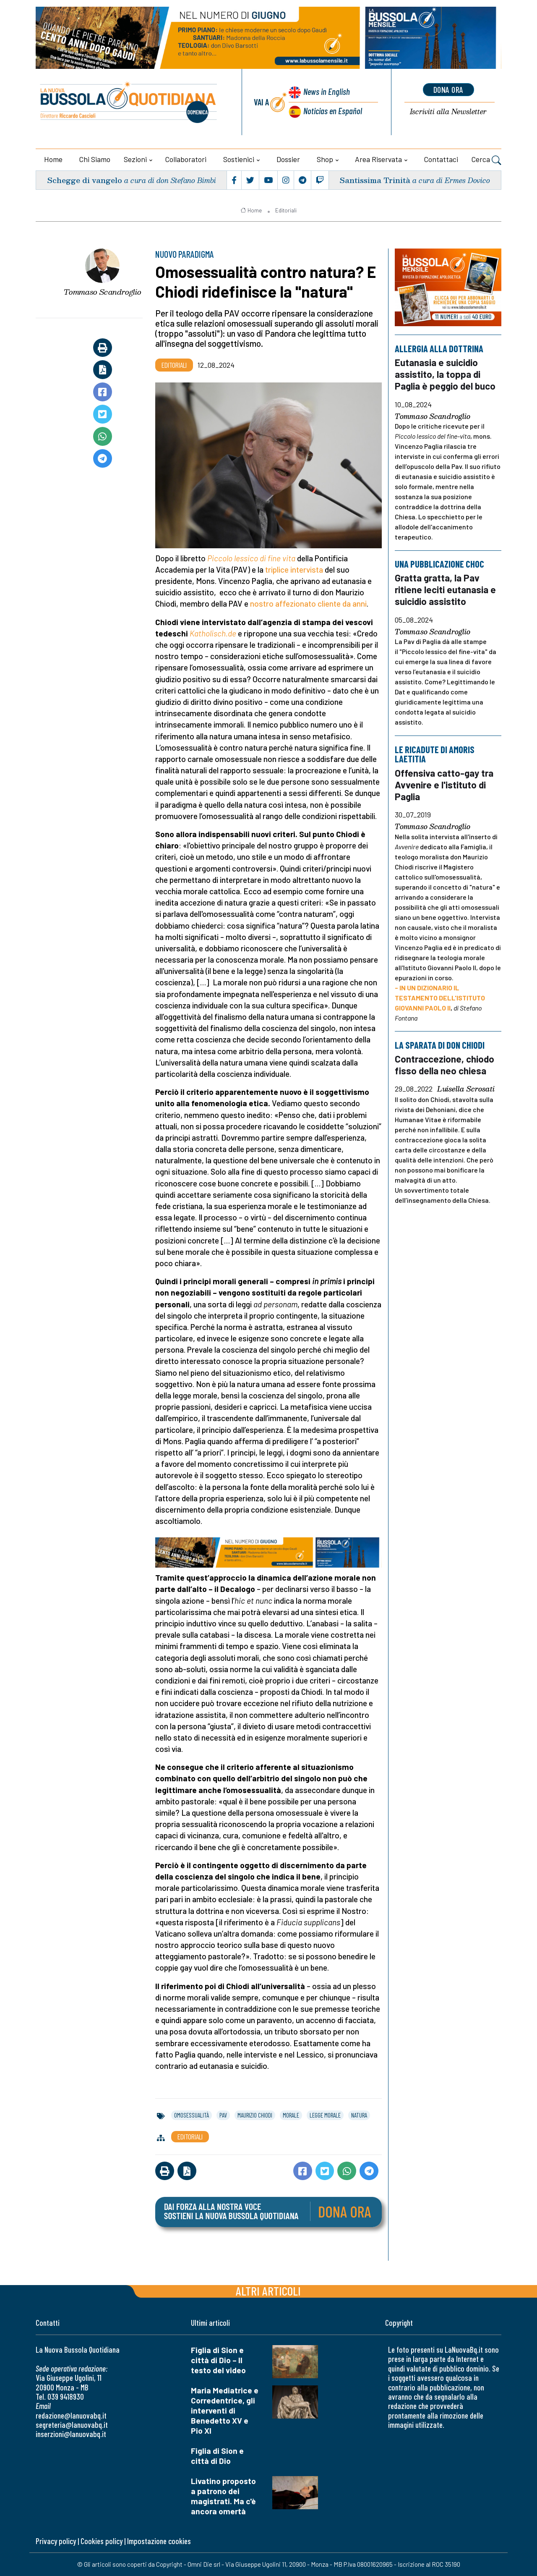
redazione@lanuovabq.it (71, 2415)
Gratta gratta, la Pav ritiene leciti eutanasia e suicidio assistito (445, 589)
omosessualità (191, 2115)
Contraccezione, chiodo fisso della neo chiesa (444, 1064)
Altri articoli (268, 2290)
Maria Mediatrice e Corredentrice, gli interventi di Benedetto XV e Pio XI (224, 2410)
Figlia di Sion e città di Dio (217, 2456)
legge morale (325, 2115)
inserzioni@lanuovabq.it (71, 2434)
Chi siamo (94, 159)
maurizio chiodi (254, 2115)
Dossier (288, 159)
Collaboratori (185, 159)
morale (291, 2115)
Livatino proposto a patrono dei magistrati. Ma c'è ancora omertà (223, 2496)
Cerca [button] (486, 160)
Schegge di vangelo (84, 180)
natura (359, 2115)
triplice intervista (294, 569)
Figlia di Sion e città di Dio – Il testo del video (218, 2360)
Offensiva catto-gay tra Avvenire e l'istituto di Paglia (444, 784)
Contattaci (441, 159)
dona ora (448, 89)
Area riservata (378, 159)
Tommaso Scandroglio (102, 291)
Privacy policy (56, 2541)
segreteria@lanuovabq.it (72, 2424)
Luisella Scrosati (466, 1089)
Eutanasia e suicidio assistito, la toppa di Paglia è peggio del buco (445, 374)
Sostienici (238, 159)
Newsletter (448, 112)
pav (223, 2115)
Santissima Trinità (374, 180)
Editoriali (286, 210)
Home (53, 159)
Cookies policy (102, 2541)
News (326, 91)
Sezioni (135, 159)
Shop (325, 159)
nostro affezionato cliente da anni (308, 603)
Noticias (332, 110)
